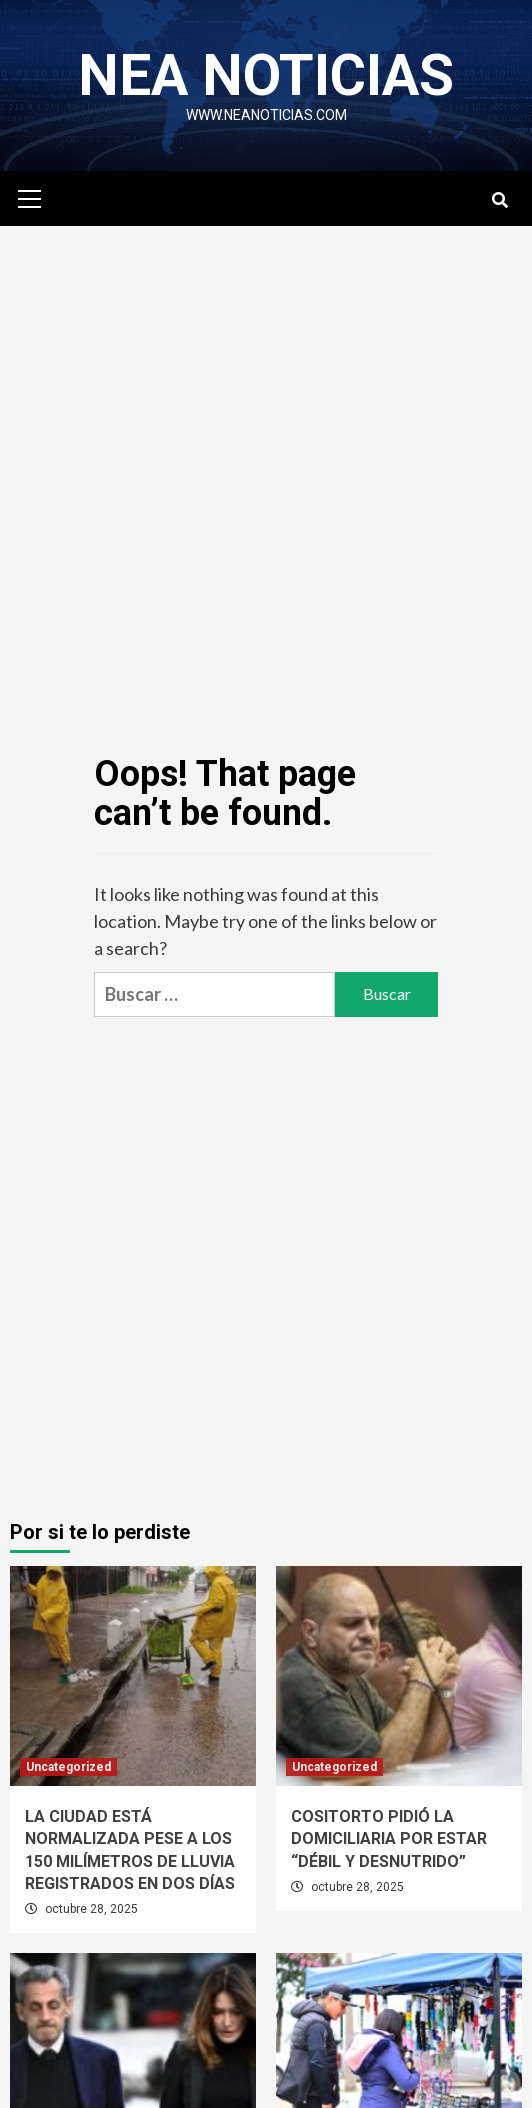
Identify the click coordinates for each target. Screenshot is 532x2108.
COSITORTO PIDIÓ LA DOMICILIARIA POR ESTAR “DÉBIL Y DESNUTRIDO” (389, 1839)
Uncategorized (68, 1767)
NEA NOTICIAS (266, 74)
